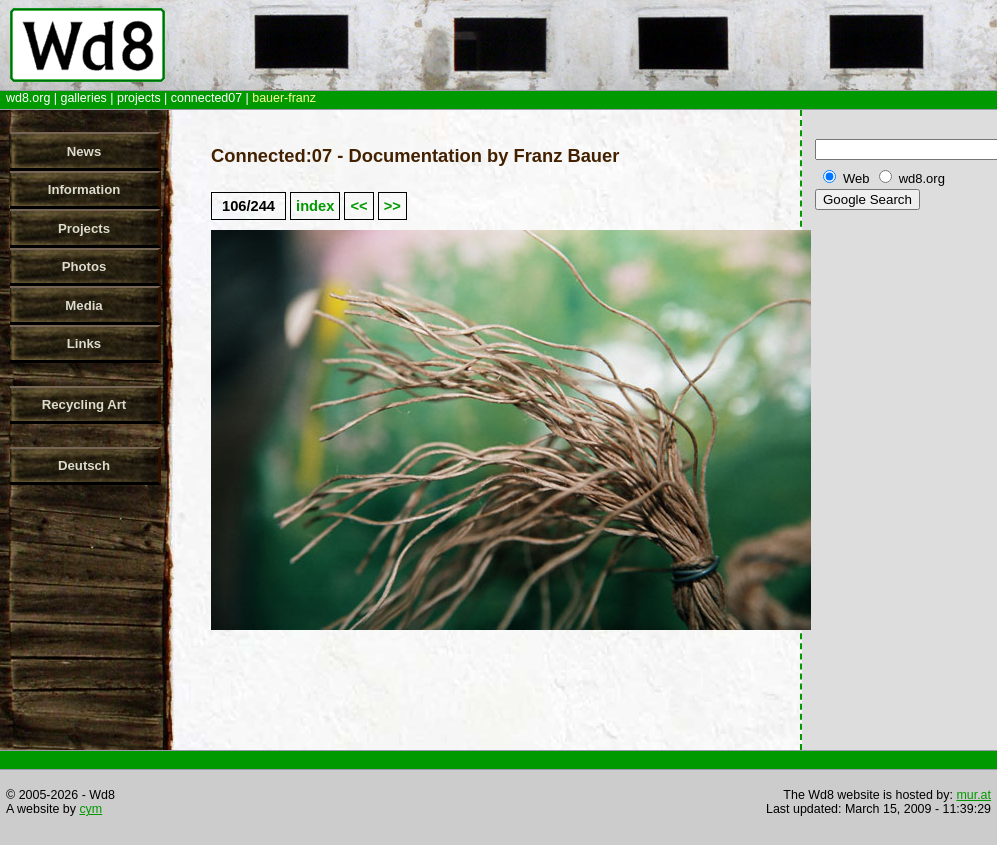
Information (84, 189)
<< (358, 206)
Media (83, 305)
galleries (83, 98)
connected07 (206, 98)
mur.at (973, 795)
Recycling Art (84, 404)
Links (84, 343)
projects (139, 98)
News (84, 151)
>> (392, 206)
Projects (84, 228)
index (315, 206)
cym (90, 809)
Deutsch (84, 465)
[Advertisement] (902, 529)
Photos (84, 266)
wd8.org (28, 98)
